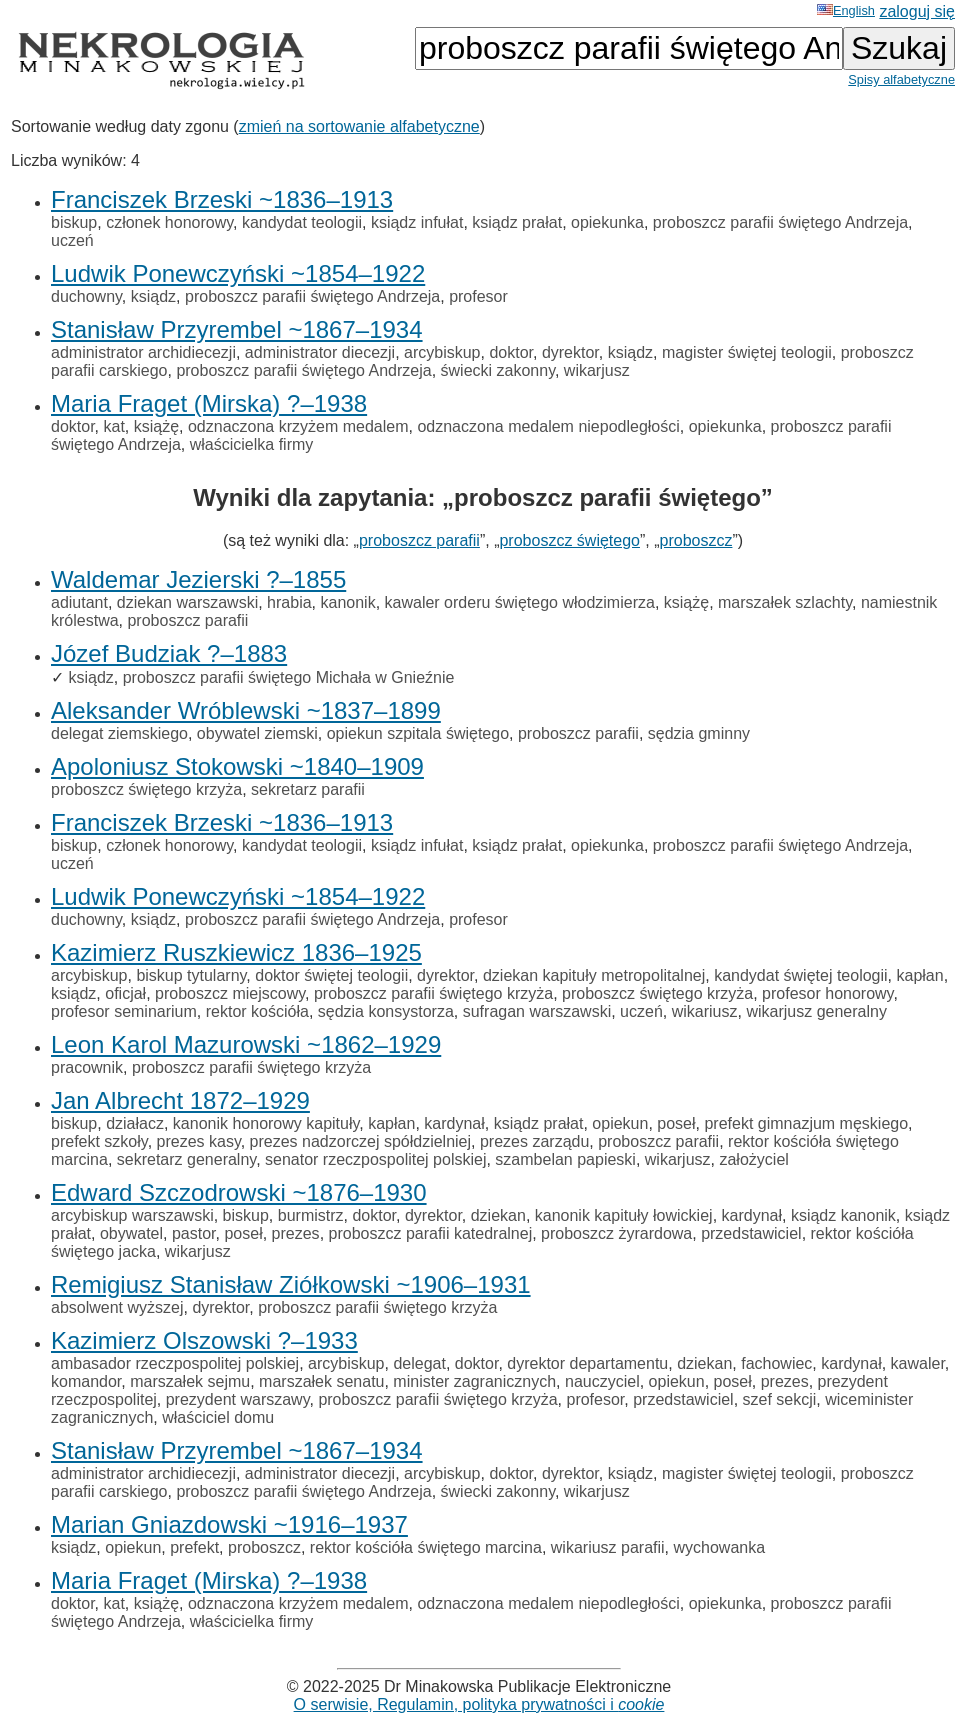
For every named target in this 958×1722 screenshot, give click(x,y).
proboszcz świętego (569, 540)
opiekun (620, 1123)
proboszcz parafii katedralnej (431, 1233)
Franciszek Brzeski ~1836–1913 (222, 199)
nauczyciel (602, 1381)
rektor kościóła (257, 1011)
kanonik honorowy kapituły (266, 1123)
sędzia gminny (699, 733)
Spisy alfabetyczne (901, 79)
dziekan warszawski (187, 602)
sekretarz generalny (186, 1159)
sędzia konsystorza (386, 1011)
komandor (86, 1381)
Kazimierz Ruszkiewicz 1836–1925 (236, 952)
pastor (194, 1233)
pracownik (87, 1067)
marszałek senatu (321, 1381)
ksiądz (153, 296)
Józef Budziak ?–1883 (169, 653)
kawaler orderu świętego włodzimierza (520, 602)
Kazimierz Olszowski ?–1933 (204, 1340)
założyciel (753, 1159)
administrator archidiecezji (143, 352)
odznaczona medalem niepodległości (548, 426)
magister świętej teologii (747, 352)
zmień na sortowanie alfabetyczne (359, 126)
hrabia (289, 602)
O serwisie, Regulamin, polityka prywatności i (479, 1704)
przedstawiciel (751, 1233)
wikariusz (705, 1011)
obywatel (131, 1233)
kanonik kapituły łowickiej (624, 1215)
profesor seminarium (124, 1011)
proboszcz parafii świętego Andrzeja (780, 222)
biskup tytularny (191, 975)
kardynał (454, 1123)
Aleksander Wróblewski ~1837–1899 (246, 710)
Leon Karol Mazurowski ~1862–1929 (246, 1044)
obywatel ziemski (257, 733)
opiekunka (607, 222)
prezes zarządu (534, 1141)
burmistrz (311, 1215)
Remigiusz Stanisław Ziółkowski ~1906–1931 (291, 1284)
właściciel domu (218, 1417)
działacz (135, 1123)
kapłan (919, 975)
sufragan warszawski (537, 1011)
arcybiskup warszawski (132, 1215)
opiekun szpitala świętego (418, 733)
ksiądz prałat (517, 222)
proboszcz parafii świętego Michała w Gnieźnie (289, 677)
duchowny (86, 296)
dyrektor (570, 352)
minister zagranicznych (474, 1381)
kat (113, 426)
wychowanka (720, 1547)
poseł (676, 1123)
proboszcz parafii (419, 540)
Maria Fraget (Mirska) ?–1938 (209, 403)
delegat (419, 1363)
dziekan (498, 1215)
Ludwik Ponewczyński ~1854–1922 (238, 273)
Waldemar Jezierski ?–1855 (198, 579)
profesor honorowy (827, 993)
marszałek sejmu (190, 1381)
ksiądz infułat (417, 222)
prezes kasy (199, 1141)
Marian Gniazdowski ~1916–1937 (229, 1524)
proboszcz (696, 540)
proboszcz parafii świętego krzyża (433, 993)
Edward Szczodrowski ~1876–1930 (239, 1192)
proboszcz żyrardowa (616, 1233)
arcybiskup (442, 352)
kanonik (347, 602)
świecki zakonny (498, 370)
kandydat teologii (302, 222)
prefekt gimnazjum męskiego (806, 1123)
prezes (296, 1233)
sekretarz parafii (308, 789)
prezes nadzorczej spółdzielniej (360, 1141)
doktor (511, 352)
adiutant (79, 602)
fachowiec (776, 1363)
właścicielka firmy (252, 444)
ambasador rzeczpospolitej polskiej (175, 1363)
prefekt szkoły (99, 1141)
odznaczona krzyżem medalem (298, 426)
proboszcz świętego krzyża (146, 789)
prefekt (194, 1547)
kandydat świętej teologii (800, 975)
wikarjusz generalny (816, 1011)
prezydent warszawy (238, 1399)
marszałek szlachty (785, 602)
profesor (478, 296)
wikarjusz (597, 370)
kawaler (918, 1363)
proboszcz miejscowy (230, 993)
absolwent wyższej (117, 1307)
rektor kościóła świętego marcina (426, 1547)
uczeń (72, 240)
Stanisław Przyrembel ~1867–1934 (237, 329)
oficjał (125, 993)
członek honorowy (169, 222)
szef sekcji (780, 1399)
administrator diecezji (320, 352)
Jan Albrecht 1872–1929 (180, 1100)
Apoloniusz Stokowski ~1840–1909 (237, 766)
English (846, 10)
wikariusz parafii (608, 1547)
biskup (74, 222)
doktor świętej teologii (331, 975)
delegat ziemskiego (119, 733)
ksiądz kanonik (843, 1215)
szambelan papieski (565, 1159)
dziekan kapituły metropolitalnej (594, 975)
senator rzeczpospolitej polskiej (375, 1159)
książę (156, 426)
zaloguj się (917, 11)
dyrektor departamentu (587, 1363)
